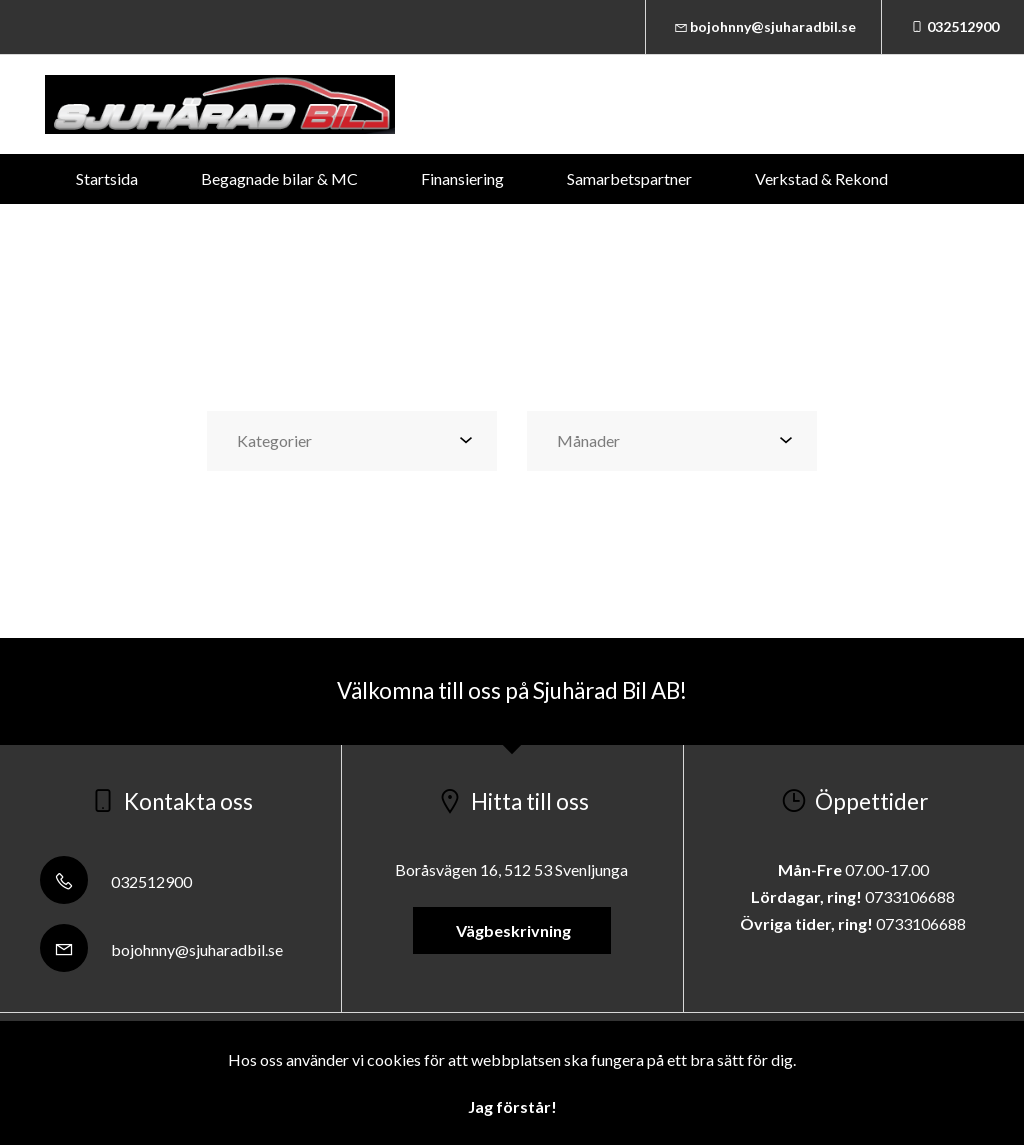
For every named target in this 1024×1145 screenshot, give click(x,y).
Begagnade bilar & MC (279, 178)
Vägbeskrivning (512, 930)
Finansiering (462, 178)
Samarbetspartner (629, 178)
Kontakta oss (499, 228)
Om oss (634, 228)
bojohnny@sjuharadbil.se (764, 26)
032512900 (953, 26)
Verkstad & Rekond (821, 178)
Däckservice (348, 228)
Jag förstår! (512, 1106)
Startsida (107, 178)
